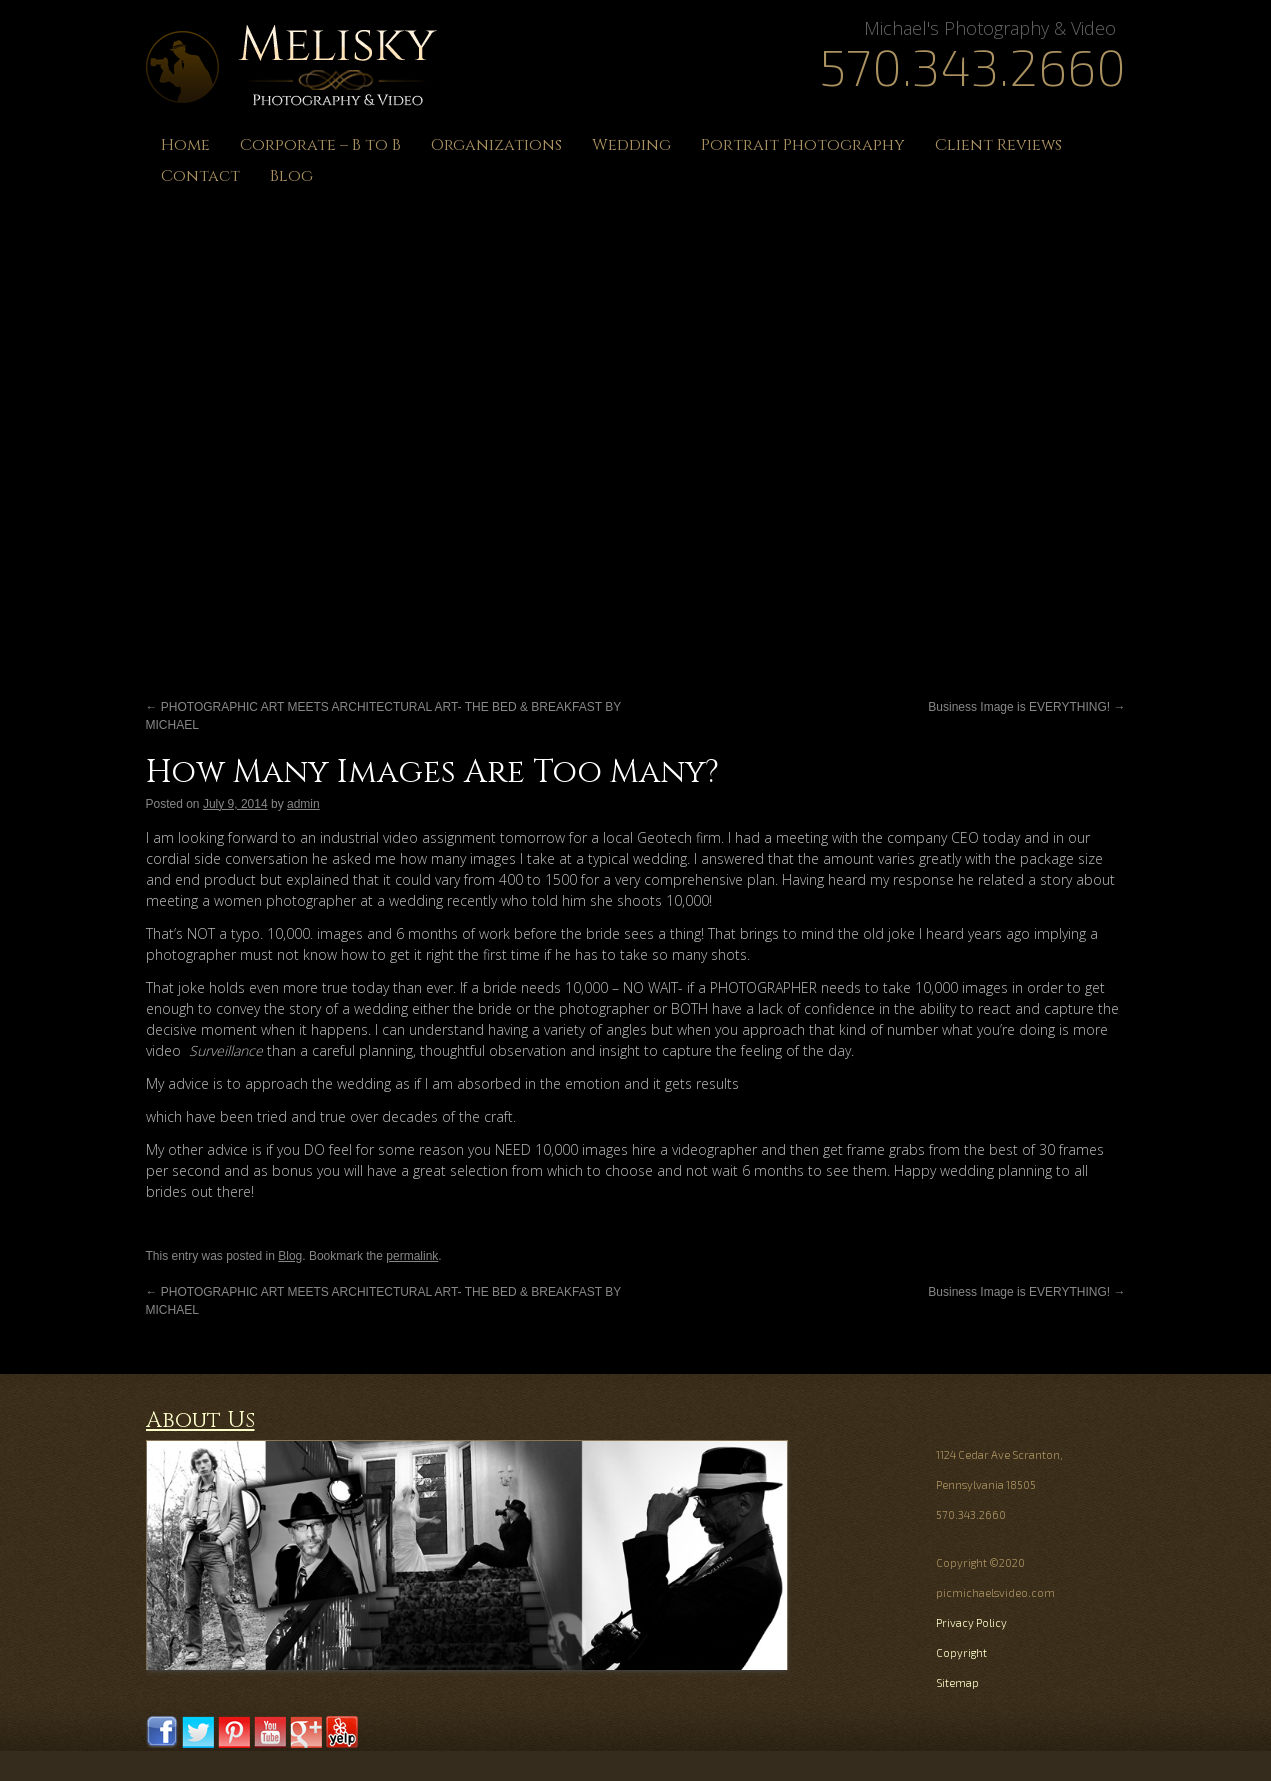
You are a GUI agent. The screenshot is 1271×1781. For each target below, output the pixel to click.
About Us (200, 1420)
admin (303, 804)
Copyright (961, 1652)
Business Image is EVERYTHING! (1026, 707)
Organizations (496, 145)
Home (185, 145)
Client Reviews (998, 145)
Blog (291, 176)
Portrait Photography (803, 145)
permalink (412, 1256)
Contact (200, 176)
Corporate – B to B (320, 145)
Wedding (631, 145)
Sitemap (957, 1682)
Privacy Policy (971, 1622)
